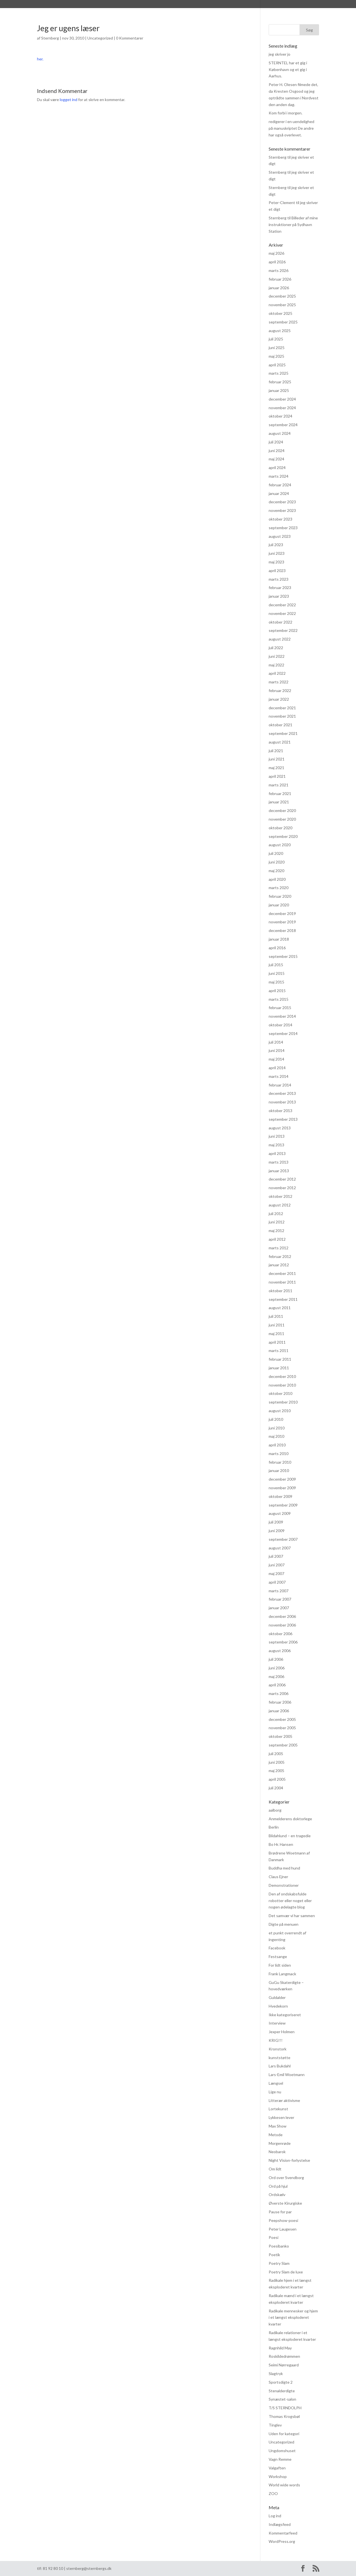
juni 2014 (277, 1050)
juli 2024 (276, 442)
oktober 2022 (280, 622)
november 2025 (282, 304)
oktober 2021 (280, 724)
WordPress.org (282, 2541)
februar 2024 (280, 484)
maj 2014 (276, 1059)
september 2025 (283, 322)
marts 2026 (278, 270)
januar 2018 (279, 939)
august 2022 (280, 639)
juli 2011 (276, 1316)
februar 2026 (280, 279)
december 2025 (282, 296)
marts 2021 (278, 784)
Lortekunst (278, 2108)
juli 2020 (276, 853)
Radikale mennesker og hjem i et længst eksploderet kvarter (293, 2317)
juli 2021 (276, 750)
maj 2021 (276, 767)
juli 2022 (276, 647)
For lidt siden (280, 1965)
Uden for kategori (284, 2433)
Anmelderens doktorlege (290, 1818)
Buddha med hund (284, 1868)
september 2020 (283, 836)
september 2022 (283, 630)
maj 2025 (276, 356)
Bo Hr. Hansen (281, 1844)
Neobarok (277, 2151)
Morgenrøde (280, 2143)
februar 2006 (280, 1702)
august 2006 (280, 1650)
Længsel (276, 2083)
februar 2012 (280, 1256)
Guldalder (277, 1997)
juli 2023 (276, 544)
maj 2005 (276, 1770)
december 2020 (282, 810)
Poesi (273, 2237)
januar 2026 (279, 287)
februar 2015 (280, 1007)
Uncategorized (100, 38)
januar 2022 (279, 699)
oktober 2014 (280, 1024)
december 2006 (282, 1616)
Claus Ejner (278, 1876)
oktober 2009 (280, 1496)
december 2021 (282, 707)
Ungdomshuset (282, 2450)
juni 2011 (277, 1325)
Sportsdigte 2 (281, 2382)
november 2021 (282, 716)
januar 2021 (279, 801)
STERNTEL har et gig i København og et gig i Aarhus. (288, 69)
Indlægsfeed (280, 2524)
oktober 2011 (280, 1290)
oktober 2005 (280, 1736)
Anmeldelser (132, 5)
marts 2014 (278, 1076)
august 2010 (280, 1410)
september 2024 (283, 424)
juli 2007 (276, 1556)
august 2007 (280, 1547)
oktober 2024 (280, 416)
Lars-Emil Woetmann (287, 2074)
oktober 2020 (280, 827)
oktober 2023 (280, 519)
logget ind (68, 99)
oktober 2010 (280, 1393)
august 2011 (280, 1307)
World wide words (284, 2484)
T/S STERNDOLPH (285, 2407)
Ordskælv (277, 2194)
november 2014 (282, 1016)
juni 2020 (277, 862)
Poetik (274, 2254)
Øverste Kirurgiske (285, 2203)
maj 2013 (276, 1144)
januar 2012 (279, 1264)
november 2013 (282, 1102)
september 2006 (283, 1642)
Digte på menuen (283, 1924)
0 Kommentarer (129, 38)
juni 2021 (277, 759)
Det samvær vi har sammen (292, 1915)
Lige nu (275, 2091)
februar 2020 (280, 896)
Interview (277, 2023)
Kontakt (291, 5)
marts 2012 (278, 1247)
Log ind (275, 2515)
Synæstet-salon (282, 2399)
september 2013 (283, 1119)
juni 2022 (277, 656)
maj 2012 (276, 1230)
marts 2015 (278, 999)
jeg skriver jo (279, 54)
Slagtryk (276, 2373)
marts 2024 (278, 476)
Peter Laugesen (282, 2229)
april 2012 (277, 1239)
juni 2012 (277, 1222)
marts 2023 (278, 579)
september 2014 (283, 1033)
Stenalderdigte (282, 2390)
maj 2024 (276, 459)
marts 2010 (278, 1453)
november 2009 (282, 1487)
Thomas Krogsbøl (284, 2416)
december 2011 (282, 1273)
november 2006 (282, 1625)
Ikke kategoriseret (285, 2014)
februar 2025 (280, 381)
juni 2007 (277, 1564)
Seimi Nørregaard (284, 2364)
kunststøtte (279, 2057)
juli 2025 (276, 339)
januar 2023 (279, 596)
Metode (276, 2134)
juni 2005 (277, 1762)
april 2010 (277, 1444)
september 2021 (283, 733)
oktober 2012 (280, 1196)
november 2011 (282, 1282)
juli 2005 (276, 1753)
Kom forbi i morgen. (285, 113)
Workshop (278, 2476)
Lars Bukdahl (280, 2066)
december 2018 (282, 930)
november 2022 (282, 613)
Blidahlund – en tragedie (290, 1835)
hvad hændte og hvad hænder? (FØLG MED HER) (225, 5)
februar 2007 (280, 1599)
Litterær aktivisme (284, 2100)
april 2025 (277, 364)
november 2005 (282, 1727)
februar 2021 (280, 793)
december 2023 (282, 501)
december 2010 (282, 1376)
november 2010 (282, 1385)
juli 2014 (276, 1042)
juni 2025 (277, 347)
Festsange (278, 1956)
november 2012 (282, 1187)
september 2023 (283, 527)
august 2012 (280, 1205)
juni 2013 (277, 1136)
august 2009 (280, 1513)
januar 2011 (279, 1367)
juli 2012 (276, 1213)
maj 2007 (276, 1573)
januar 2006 (279, 1710)
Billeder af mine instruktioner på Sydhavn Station (293, 224)
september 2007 (283, 1539)
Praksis (161, 5)
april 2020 (277, 879)
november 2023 (282, 510)
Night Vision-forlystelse (289, 2160)
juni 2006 (277, 1667)
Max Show (277, 2126)
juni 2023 (277, 553)
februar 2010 (280, 1462)
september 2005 (283, 1745)
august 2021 (280, 742)
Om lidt (275, 2169)
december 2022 (282, 604)
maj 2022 (276, 665)
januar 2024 (279, 493)
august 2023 (280, 536)
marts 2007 (278, 1590)
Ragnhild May (280, 2348)
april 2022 (277, 673)
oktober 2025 (280, 313)
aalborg (275, 1810)
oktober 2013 (280, 1110)
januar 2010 (279, 1470)
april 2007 (277, 1582)
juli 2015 (276, 964)
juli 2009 (276, 1522)
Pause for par (280, 2211)
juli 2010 (276, 1419)
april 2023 (277, 570)
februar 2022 (280, 690)
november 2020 (282, 819)
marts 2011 (278, 1350)
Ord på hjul (278, 2186)
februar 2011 (280, 1359)
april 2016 (277, 947)
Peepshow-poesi (283, 2220)
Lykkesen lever (281, 2117)
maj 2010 (276, 1436)
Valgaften (277, 2467)
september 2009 (283, 1505)
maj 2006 (276, 1676)
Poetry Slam (279, 2263)
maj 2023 (276, 562)
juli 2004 (276, 1787)
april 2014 (277, 1067)
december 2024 (282, 399)
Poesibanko (279, 2246)
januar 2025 (279, 390)
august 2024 (280, 433)
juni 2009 (277, 1530)
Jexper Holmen (282, 2031)
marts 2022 (278, 681)
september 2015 (283, 956)
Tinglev (275, 2425)
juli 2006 (276, 1659)
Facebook (277, 1948)
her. (40, 59)
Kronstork (277, 2049)
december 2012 (282, 1179)
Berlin (274, 1827)
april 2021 (277, 776)
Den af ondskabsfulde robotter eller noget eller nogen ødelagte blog (290, 1900)
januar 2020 (279, 904)
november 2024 (282, 407)
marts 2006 (278, 1693)
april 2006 (277, 1684)
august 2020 (280, 844)
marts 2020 (278, 887)
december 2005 (282, 1719)
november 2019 (282, 921)
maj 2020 (276, 870)
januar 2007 (279, 1607)
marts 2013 (278, 1162)
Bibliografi (98, 5)
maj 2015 (276, 982)
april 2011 (277, 1342)
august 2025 (280, 330)
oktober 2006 (280, 1633)
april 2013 (277, 1153)
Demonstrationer (284, 1885)
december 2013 (282, 1093)
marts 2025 (278, 373)
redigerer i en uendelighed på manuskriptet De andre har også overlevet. (291, 128)
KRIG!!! (276, 2040)
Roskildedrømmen (284, 2356)
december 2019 (282, 913)
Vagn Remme (280, 2459)
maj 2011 (276, 1333)
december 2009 (282, 1479)
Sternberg (68, 5)
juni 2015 (277, 973)
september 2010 (283, 1402)
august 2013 (280, 1127)
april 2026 (277, 261)
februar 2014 (280, 1085)
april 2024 (277, 467)
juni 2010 (277, 1428)
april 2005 (277, 1779)
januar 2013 (279, 1170)
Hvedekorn (278, 2006)
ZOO (273, 2493)
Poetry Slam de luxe (286, 2272)
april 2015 (277, 990)
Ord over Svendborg (286, 2177)
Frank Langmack (282, 1973)
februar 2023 (280, 587)
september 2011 (283, 1299)
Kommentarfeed (283, 2533)
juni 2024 (277, 450)
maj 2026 (276, 253)
